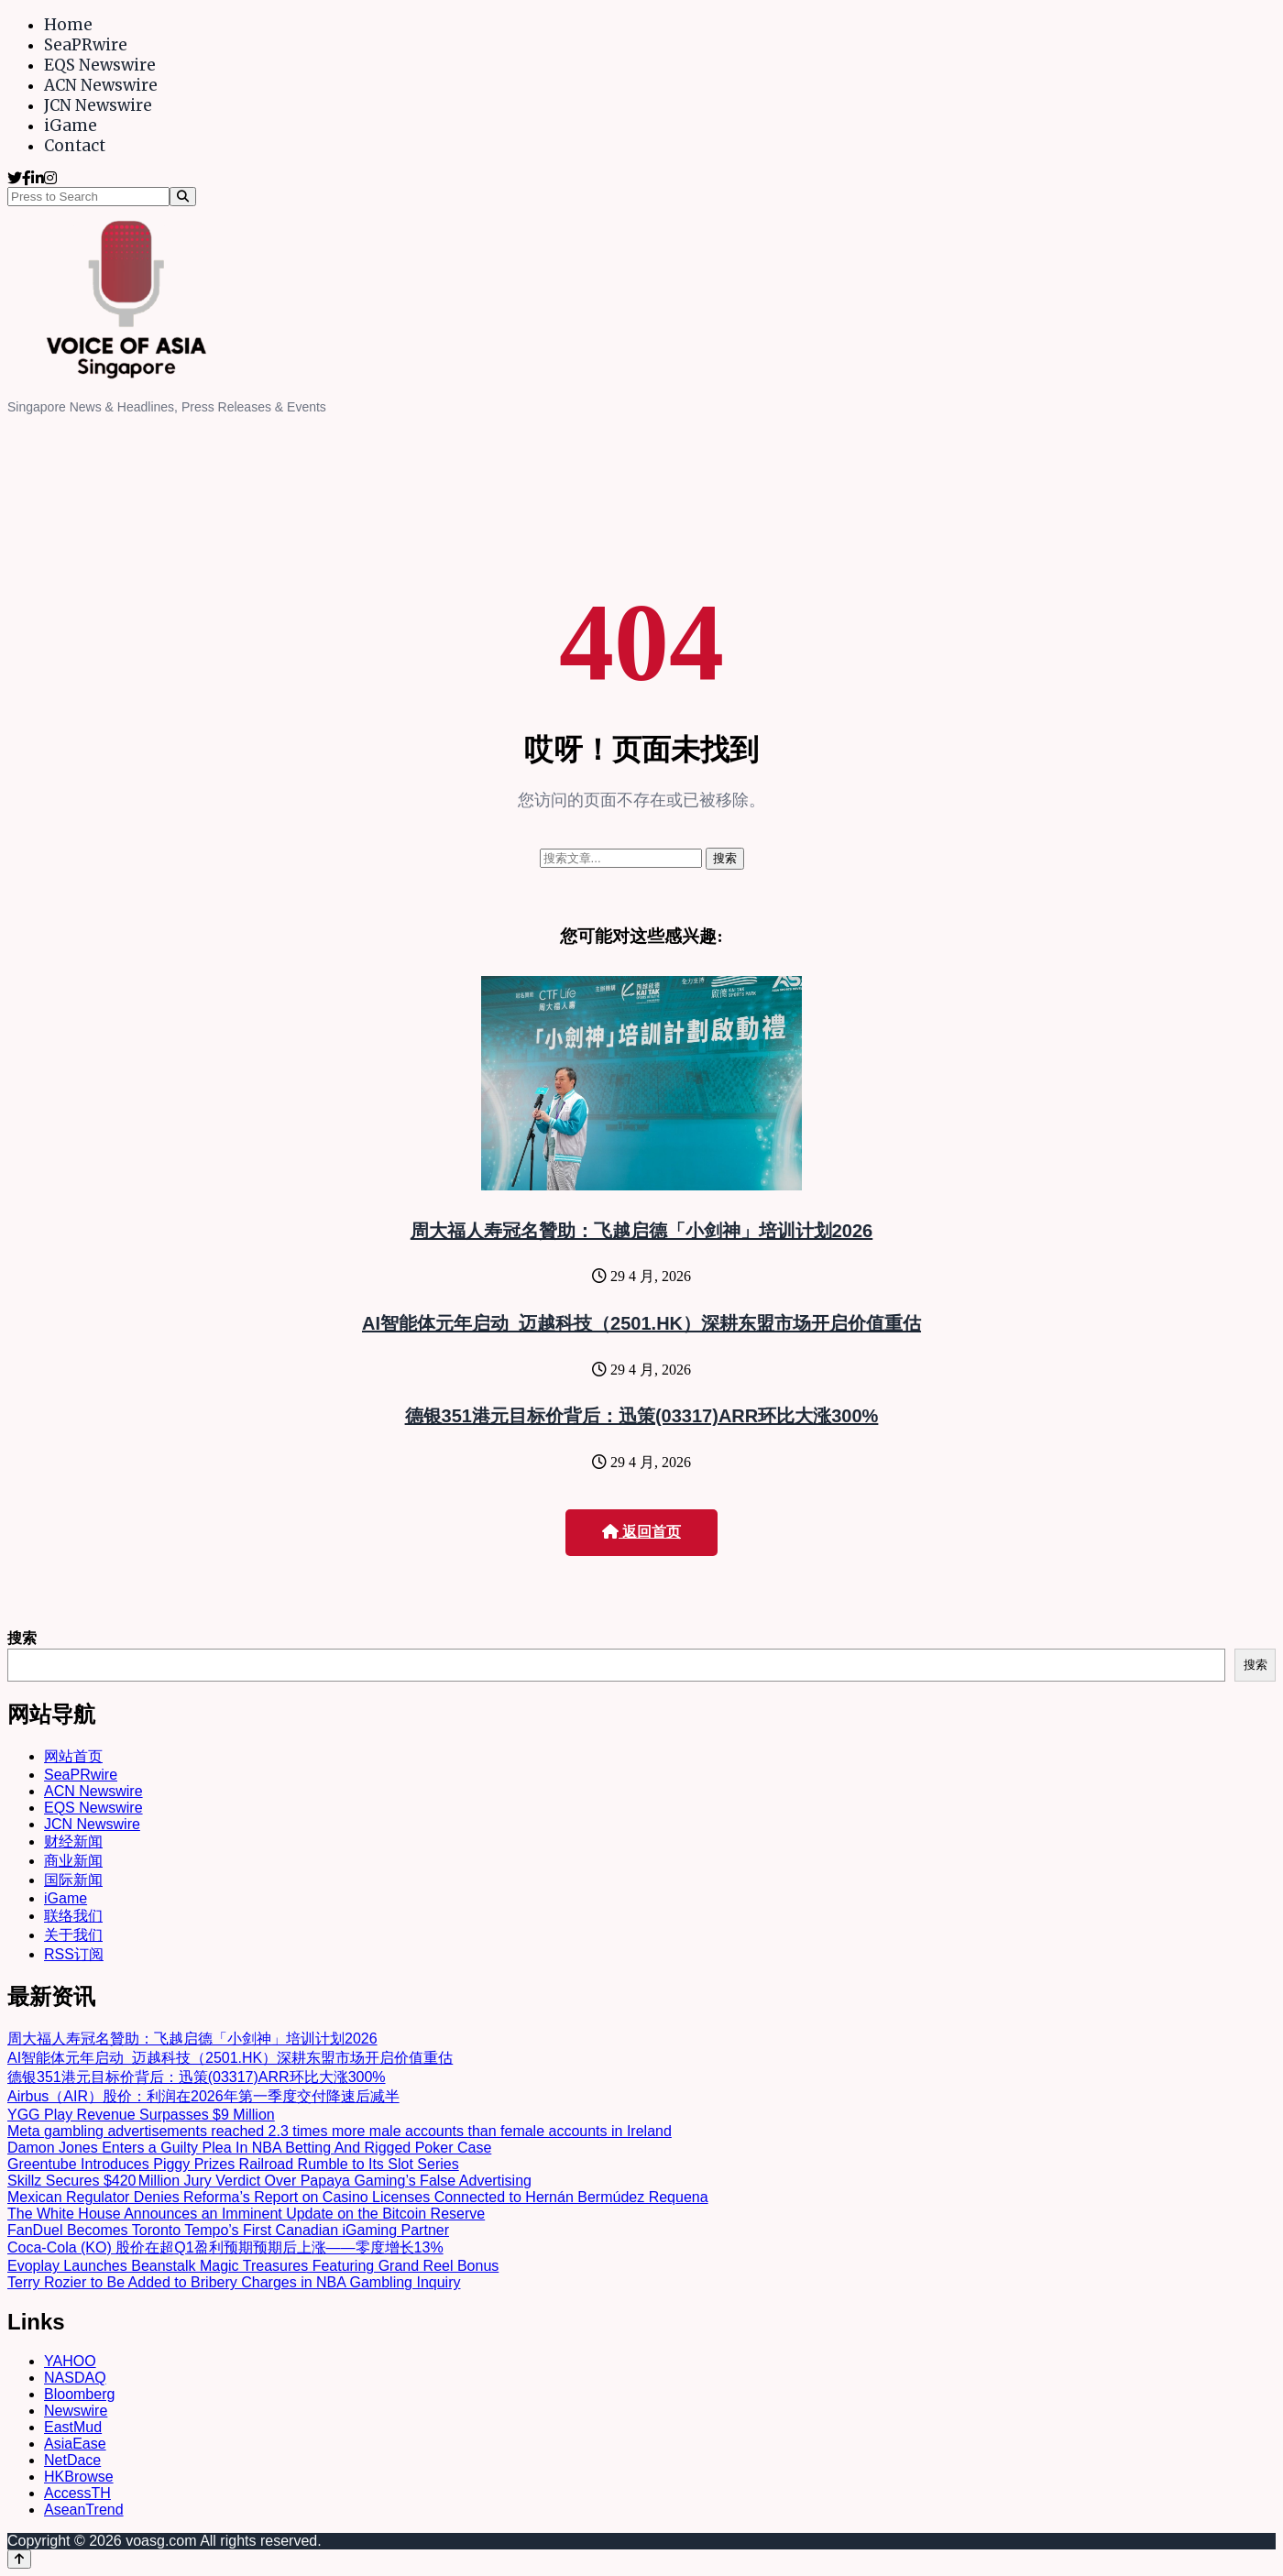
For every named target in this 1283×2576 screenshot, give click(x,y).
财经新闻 (73, 1841)
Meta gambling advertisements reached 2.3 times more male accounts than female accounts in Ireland (339, 2131)
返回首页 (641, 1532)
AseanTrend (84, 2509)
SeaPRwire (85, 45)
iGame (70, 125)
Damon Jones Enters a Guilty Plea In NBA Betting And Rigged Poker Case (249, 2147)
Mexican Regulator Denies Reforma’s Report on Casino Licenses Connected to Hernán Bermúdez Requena (357, 2197)
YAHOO (70, 2361)
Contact (74, 146)
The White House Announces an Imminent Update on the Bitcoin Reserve (246, 2213)
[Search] (183, 196)
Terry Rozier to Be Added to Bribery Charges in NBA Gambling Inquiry (233, 2282)
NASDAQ (75, 2377)
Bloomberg (79, 2394)
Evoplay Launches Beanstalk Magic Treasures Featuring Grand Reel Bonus (253, 2266)
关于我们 (73, 1935)
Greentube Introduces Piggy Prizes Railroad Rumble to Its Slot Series (233, 2164)
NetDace (72, 2460)
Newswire (75, 2410)
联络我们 (73, 1916)
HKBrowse (79, 2476)
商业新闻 (73, 1861)
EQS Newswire (100, 65)
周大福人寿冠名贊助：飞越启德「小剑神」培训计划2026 (642, 1231)
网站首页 (73, 1756)
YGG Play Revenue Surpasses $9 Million (141, 2114)
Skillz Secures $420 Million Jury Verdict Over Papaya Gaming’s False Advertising (269, 2180)
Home (68, 25)
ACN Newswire (101, 85)
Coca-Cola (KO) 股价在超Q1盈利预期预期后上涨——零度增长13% (225, 2247)
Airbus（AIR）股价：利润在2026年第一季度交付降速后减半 (203, 2096)
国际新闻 (73, 1880)
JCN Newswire (98, 105)
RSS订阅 (74, 1954)
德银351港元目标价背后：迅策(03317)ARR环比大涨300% (642, 1416)
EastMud (73, 2427)
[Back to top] (19, 2559)
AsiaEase (75, 2443)
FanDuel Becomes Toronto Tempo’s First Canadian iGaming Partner (228, 2230)
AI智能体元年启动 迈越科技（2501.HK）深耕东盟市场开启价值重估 (641, 1323)
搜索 (22, 1638)
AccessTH (77, 2493)
